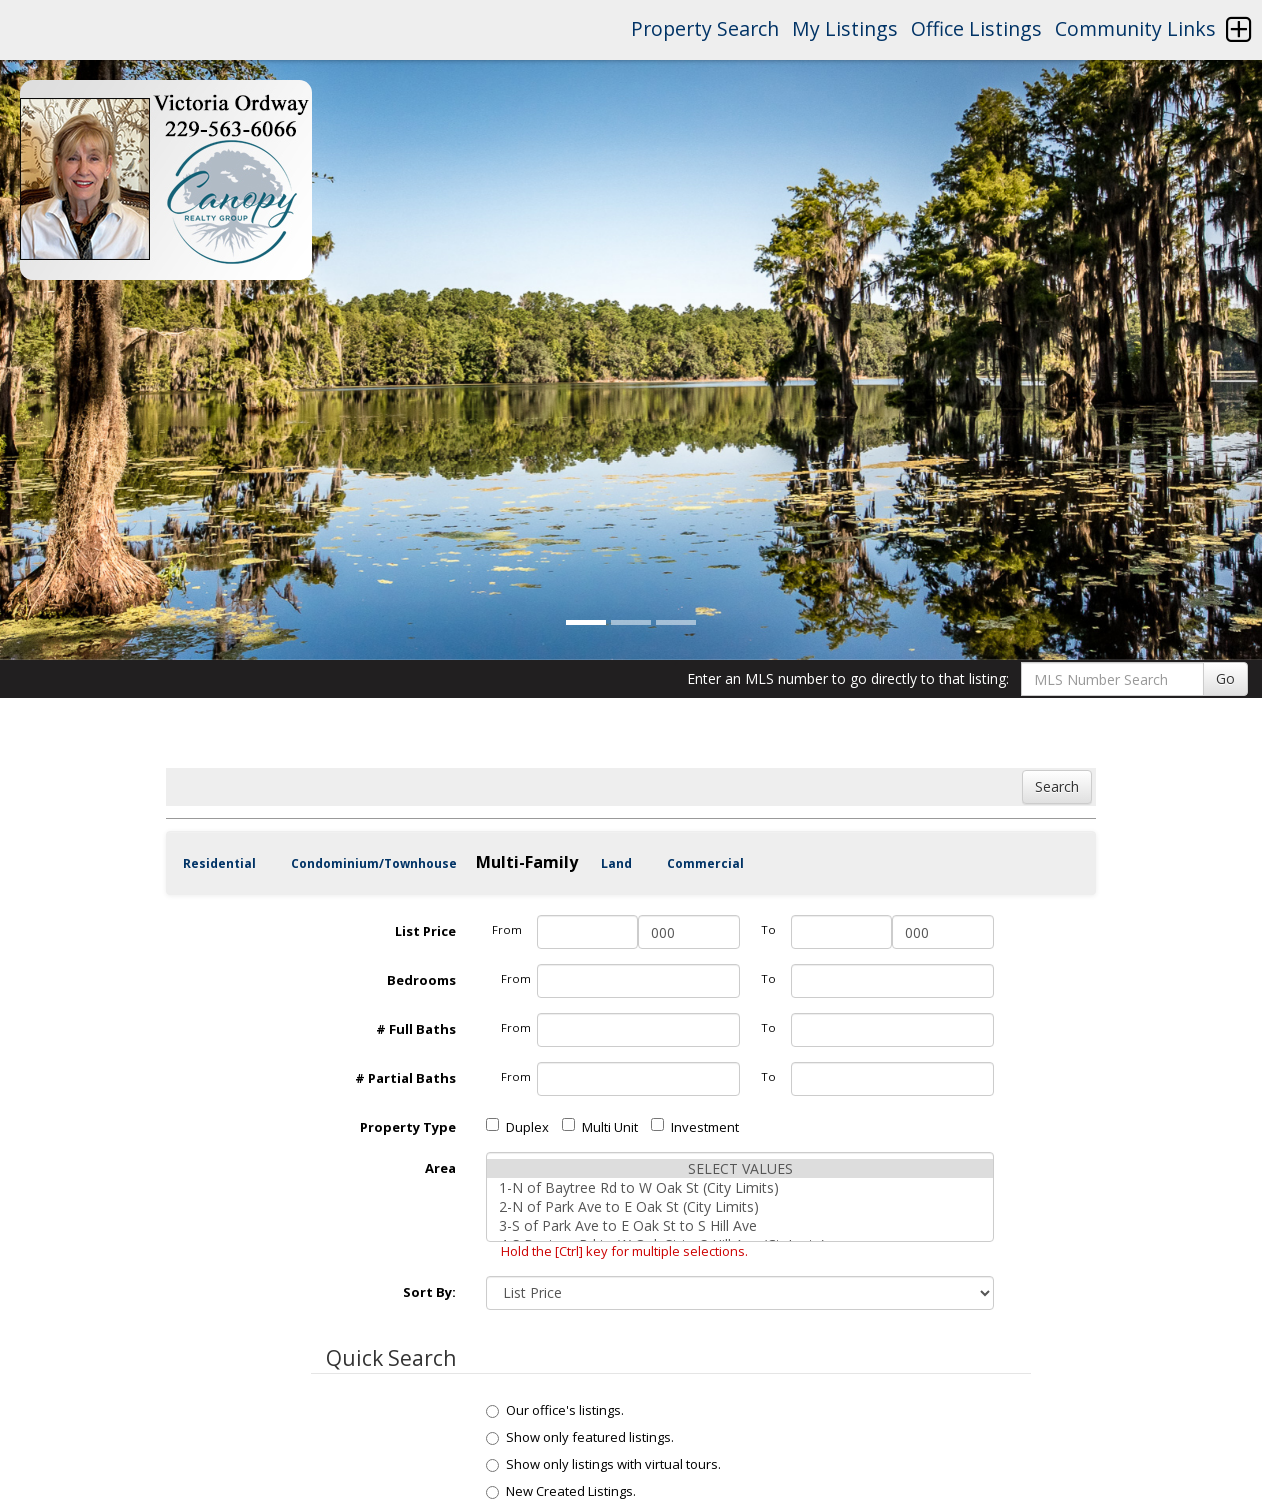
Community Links (1135, 28)
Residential (219, 863)
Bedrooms (421, 980)
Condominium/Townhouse (374, 863)
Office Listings (976, 28)
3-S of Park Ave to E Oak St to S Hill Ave (740, 1225)
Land (616, 863)
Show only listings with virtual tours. (603, 1464)
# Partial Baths (405, 1078)
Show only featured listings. (580, 1437)
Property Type (408, 1127)
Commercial (705, 863)
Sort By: (429, 1292)
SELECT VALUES (740, 1168)
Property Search (705, 28)
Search (1057, 786)
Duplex (517, 1127)
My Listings (845, 28)
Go (1225, 678)
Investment (695, 1127)
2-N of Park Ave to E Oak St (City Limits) (740, 1206)
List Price (425, 931)
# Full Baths (416, 1029)
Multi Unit (600, 1127)
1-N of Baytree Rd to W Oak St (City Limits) (740, 1187)
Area (440, 1168)
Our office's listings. (555, 1410)
